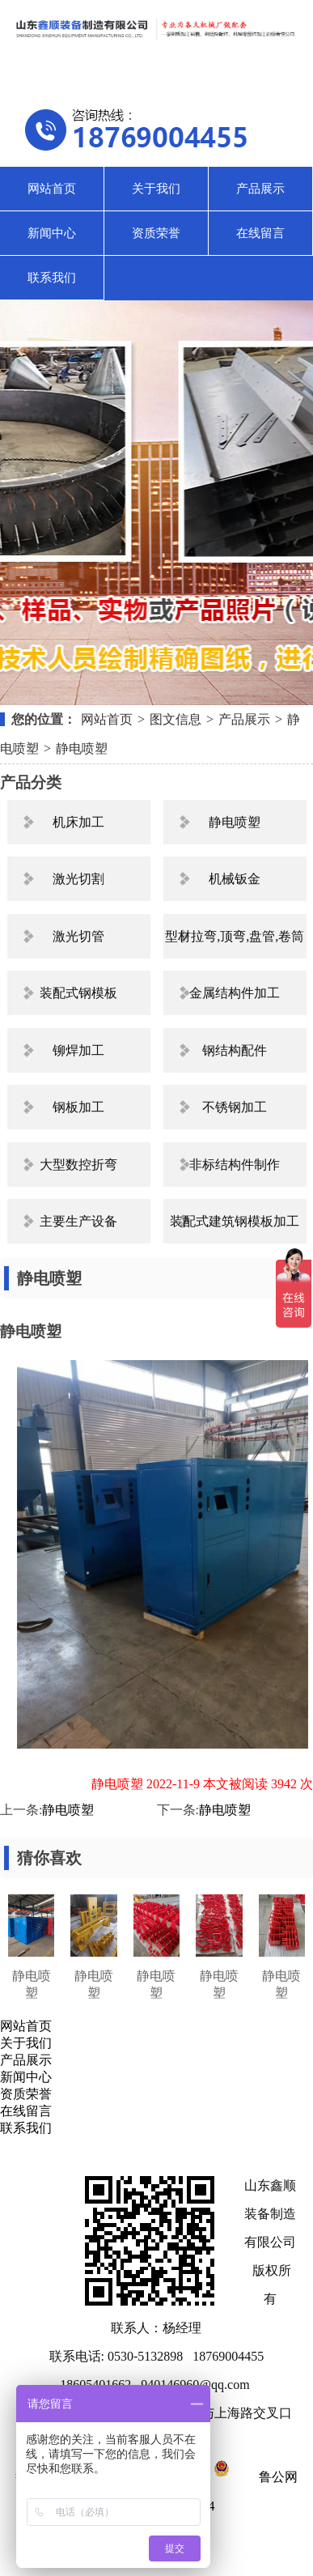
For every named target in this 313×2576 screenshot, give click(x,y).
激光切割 (78, 879)
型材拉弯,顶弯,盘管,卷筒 (234, 936)
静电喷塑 (82, 748)
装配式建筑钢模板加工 (234, 1221)
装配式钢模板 (78, 993)
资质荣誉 (156, 233)
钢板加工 (78, 1107)
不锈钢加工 (234, 1107)
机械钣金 (234, 879)
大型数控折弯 (78, 1164)
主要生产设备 (78, 1221)
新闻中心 (51, 233)
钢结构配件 (234, 1050)
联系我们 (51, 277)
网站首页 (51, 188)
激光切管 (78, 936)
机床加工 (78, 822)
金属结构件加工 (234, 993)
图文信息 (175, 719)
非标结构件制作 (234, 1164)
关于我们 (156, 188)
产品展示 (260, 188)
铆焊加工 (78, 1050)
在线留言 (260, 233)
